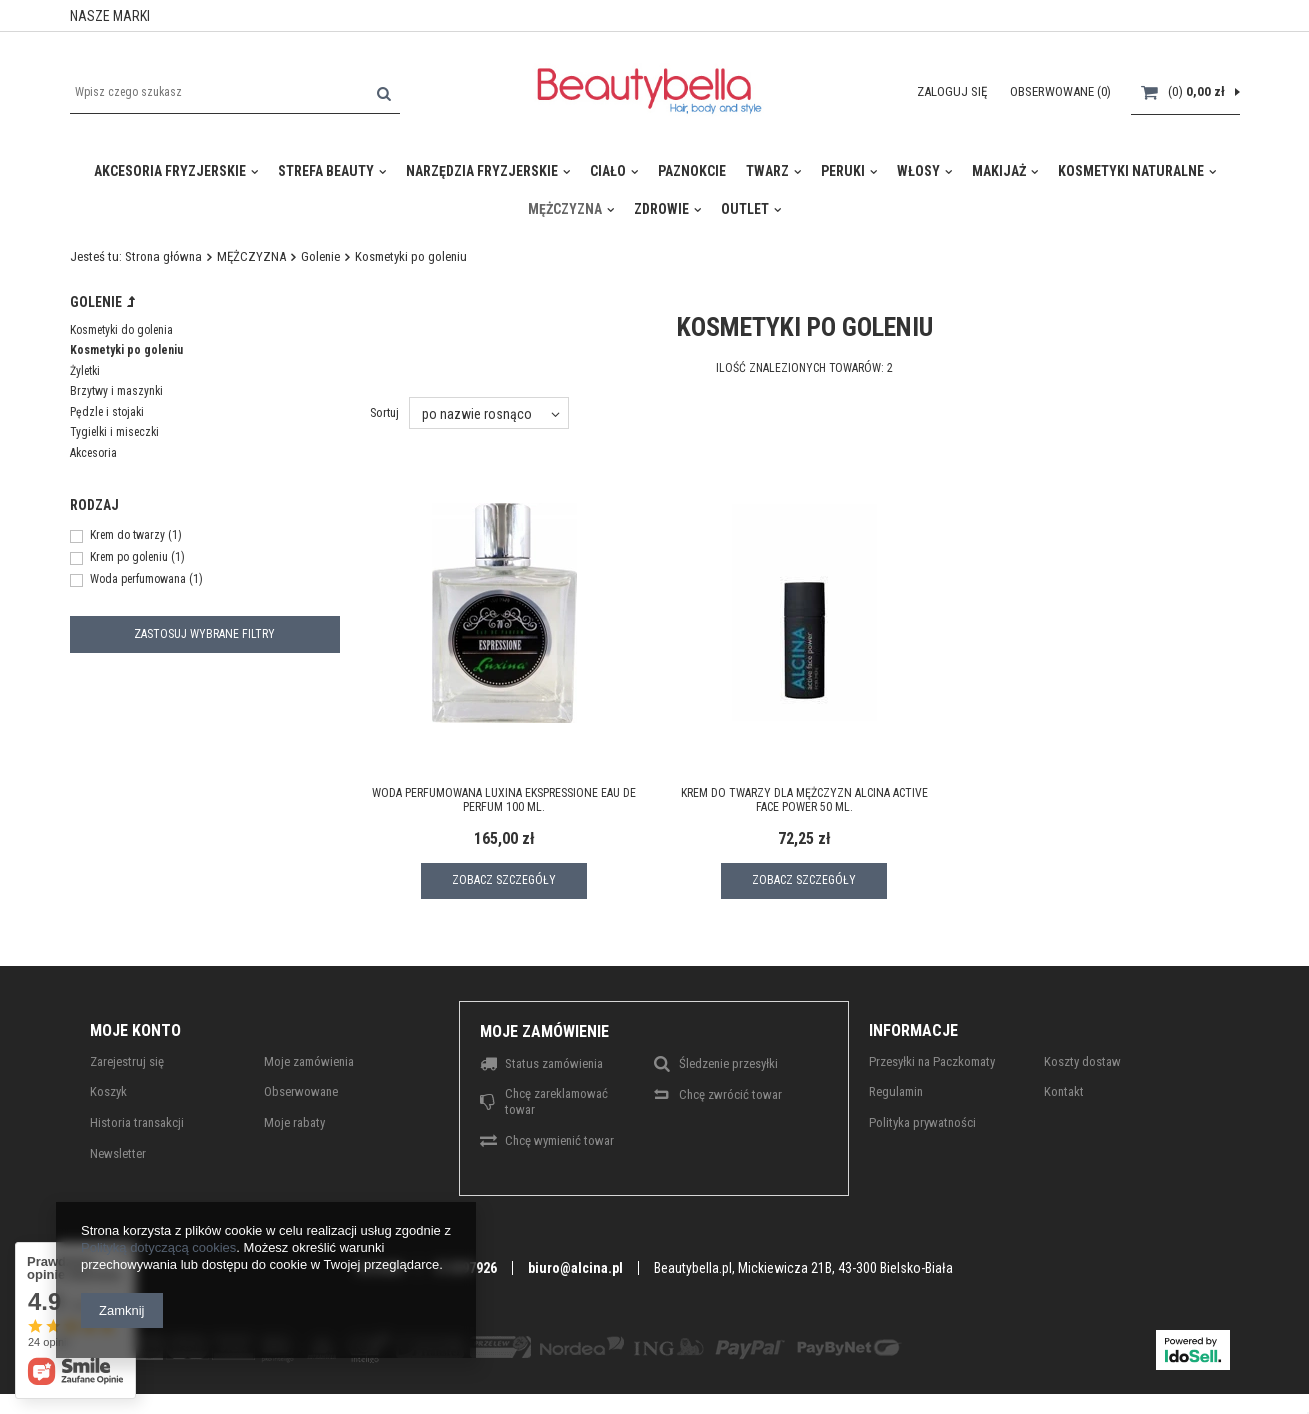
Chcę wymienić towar (559, 1140)
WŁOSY (918, 171)
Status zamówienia (554, 1063)
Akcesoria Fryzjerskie (170, 171)
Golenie (320, 256)
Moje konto (135, 1030)
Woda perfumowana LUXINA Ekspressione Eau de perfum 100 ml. (504, 800)
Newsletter (118, 1153)
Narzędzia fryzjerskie (482, 171)
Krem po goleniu (129, 558)
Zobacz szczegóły (504, 880)
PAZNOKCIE (692, 171)
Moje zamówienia (309, 1061)
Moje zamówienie (544, 1031)
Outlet (745, 209)
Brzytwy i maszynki (116, 391)
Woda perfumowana (138, 580)
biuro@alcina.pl (575, 1268)
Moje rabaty (294, 1122)
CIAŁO (608, 171)
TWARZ (767, 171)
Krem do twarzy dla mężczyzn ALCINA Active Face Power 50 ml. (804, 800)
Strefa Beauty (326, 171)
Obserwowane (301, 1091)
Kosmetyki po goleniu (126, 350)
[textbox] (235, 92)
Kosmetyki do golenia (121, 330)
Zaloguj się (953, 91)
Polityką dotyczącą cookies (158, 1247)
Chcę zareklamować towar (556, 1101)
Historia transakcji (137, 1122)
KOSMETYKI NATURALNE (1131, 171)
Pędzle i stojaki (107, 412)
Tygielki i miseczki (114, 432)
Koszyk (108, 1091)
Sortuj (384, 412)
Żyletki (85, 371)
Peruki (843, 171)
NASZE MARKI (110, 16)
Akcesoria (93, 453)
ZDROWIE (661, 209)
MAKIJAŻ (999, 171)
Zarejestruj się (127, 1061)
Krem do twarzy (127, 536)
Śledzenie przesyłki (728, 1063)
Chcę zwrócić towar (730, 1094)
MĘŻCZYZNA (565, 209)
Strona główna (163, 256)
